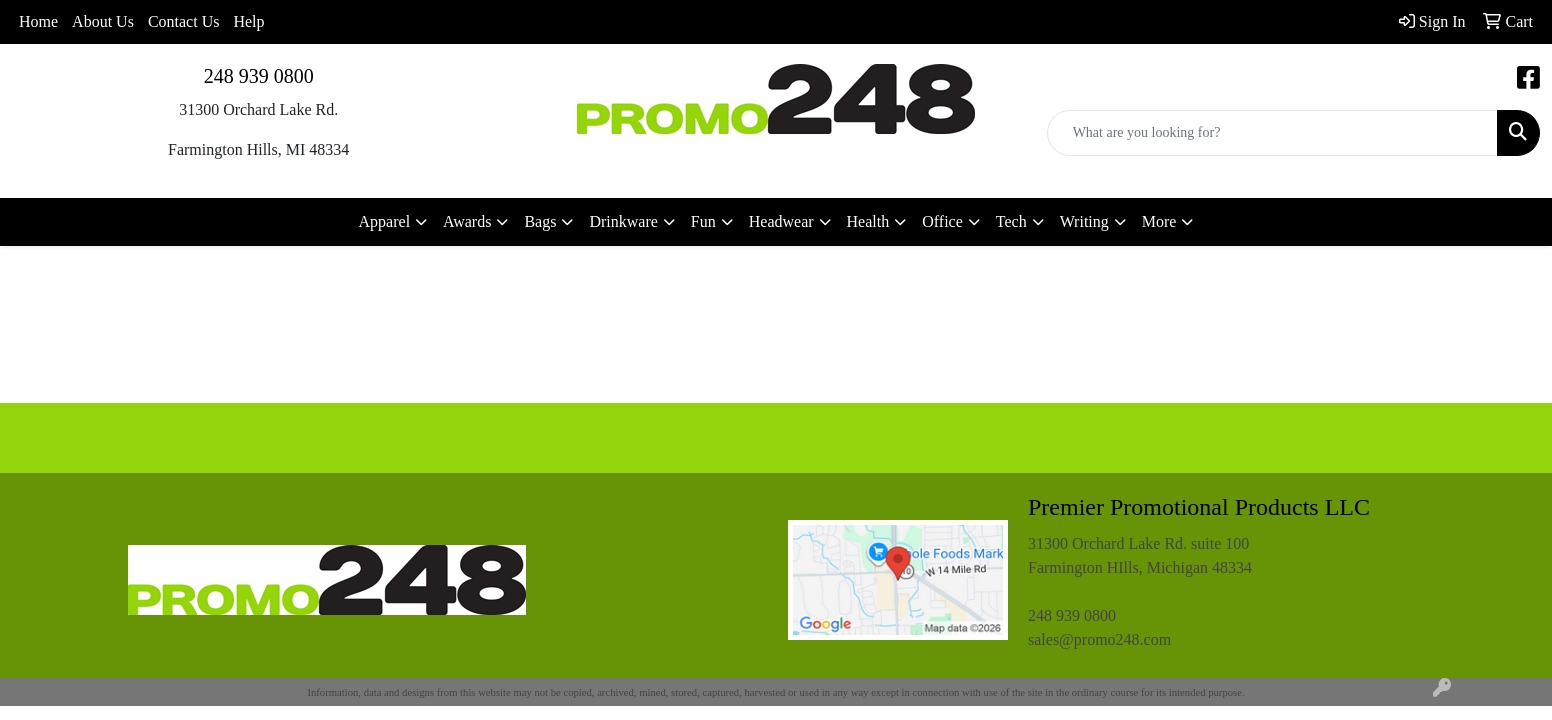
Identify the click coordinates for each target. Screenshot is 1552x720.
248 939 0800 (259, 76)
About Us (103, 21)
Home (38, 21)
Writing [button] (1084, 221)
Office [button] (942, 221)
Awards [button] (467, 221)
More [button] (1159, 221)
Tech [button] (1011, 221)
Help (248, 21)
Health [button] (868, 221)
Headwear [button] (781, 221)
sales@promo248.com (1099, 639)
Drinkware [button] (623, 221)
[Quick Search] (1272, 133)
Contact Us (184, 21)
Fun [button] (703, 221)
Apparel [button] (385, 221)
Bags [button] (540, 221)
